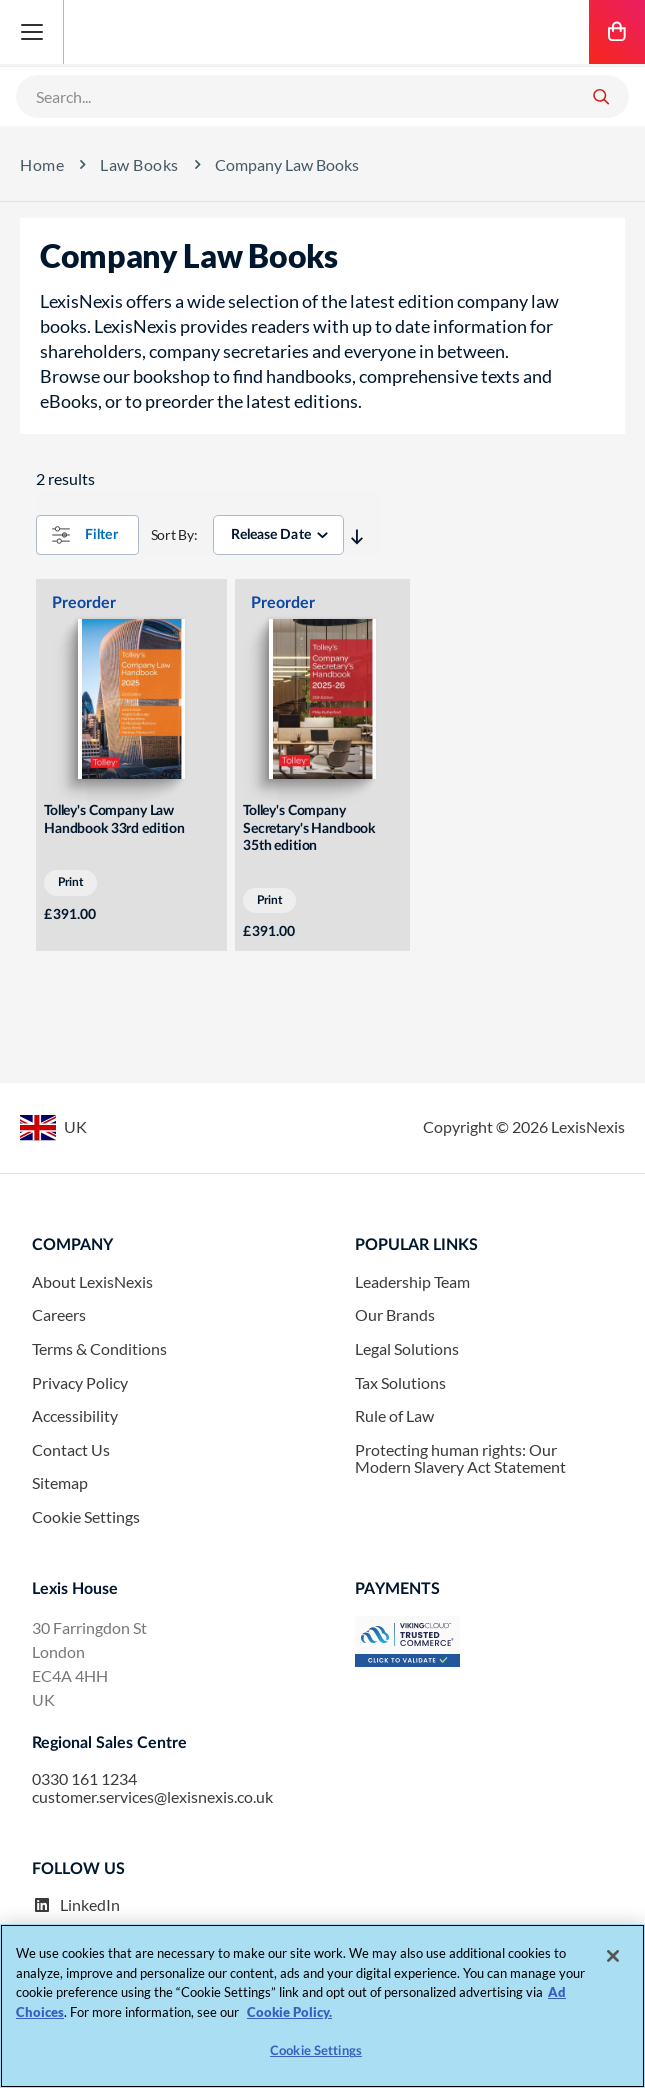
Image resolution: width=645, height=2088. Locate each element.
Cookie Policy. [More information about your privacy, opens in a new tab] (289, 2012)
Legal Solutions (407, 1349)
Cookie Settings (86, 1517)
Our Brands (395, 1315)
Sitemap (60, 1483)
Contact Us (71, 1450)
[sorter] (278, 535)
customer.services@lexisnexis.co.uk (152, 1797)
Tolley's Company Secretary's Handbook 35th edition (309, 828)
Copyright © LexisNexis (524, 1126)
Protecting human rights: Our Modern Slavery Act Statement (460, 1458)
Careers (59, 1315)
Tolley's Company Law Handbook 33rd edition (114, 820)
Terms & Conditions (99, 1349)
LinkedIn (76, 1905)
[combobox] (298, 96)
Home (42, 164)
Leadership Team (412, 1282)
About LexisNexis (92, 1282)
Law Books (139, 165)
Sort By (172, 534)
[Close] (613, 1956)
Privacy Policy (80, 1383)
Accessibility (75, 1416)
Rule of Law (394, 1416)
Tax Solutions (400, 1383)
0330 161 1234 (84, 1779)
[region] (322, 2006)
